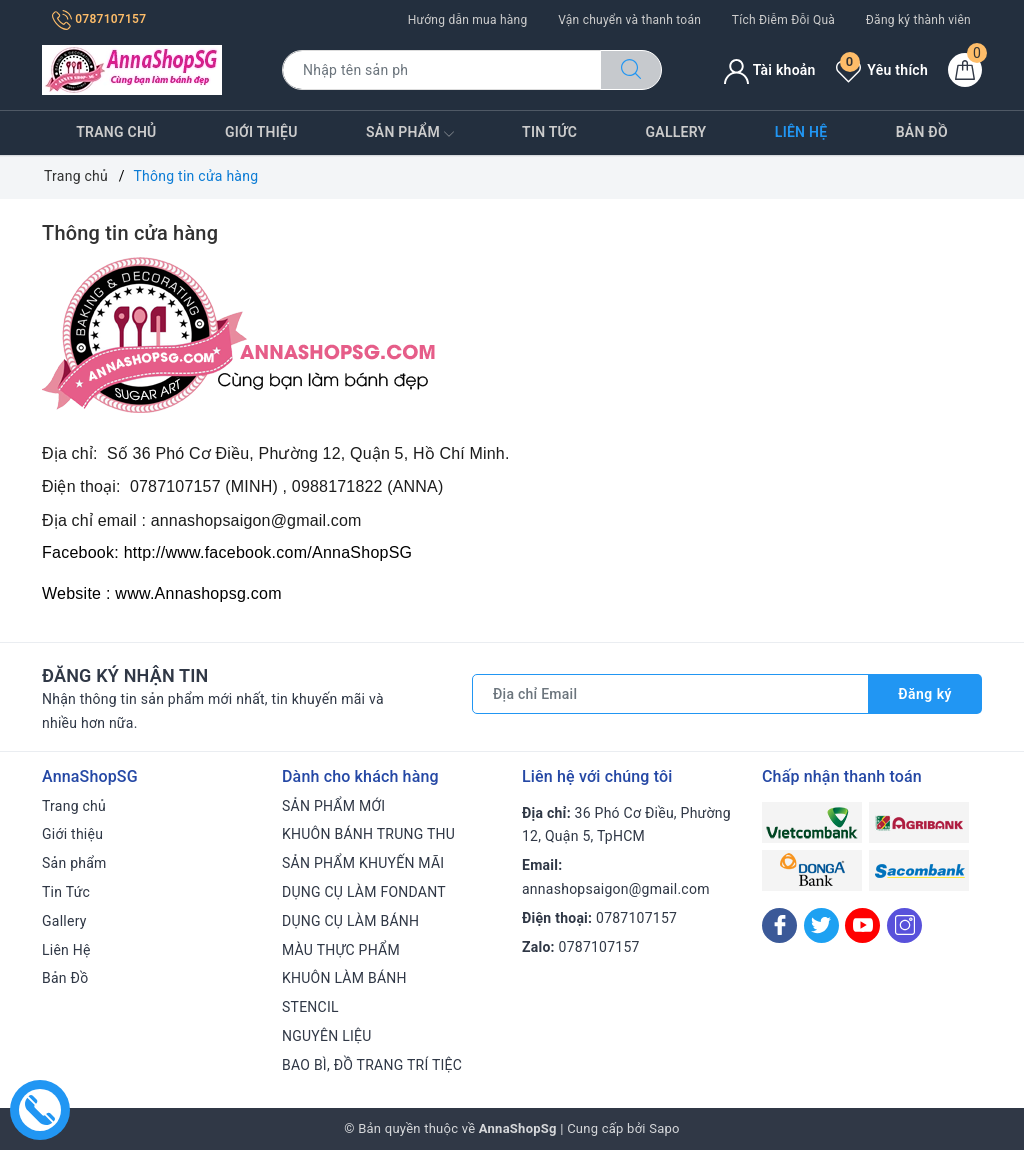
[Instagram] (904, 925)
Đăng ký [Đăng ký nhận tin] (925, 694)
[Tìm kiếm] (631, 70)
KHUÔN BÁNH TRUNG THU (368, 834)
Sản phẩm (410, 134)
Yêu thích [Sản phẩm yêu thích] (882, 70)
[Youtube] (862, 925)
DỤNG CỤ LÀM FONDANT (364, 892)
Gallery (676, 132)
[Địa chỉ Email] (670, 694)
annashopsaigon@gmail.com (616, 889)
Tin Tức (549, 132)
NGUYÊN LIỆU (327, 1036)
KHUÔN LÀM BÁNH (344, 978)
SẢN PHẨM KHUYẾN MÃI (363, 863)
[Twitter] (821, 925)
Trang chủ (116, 132)
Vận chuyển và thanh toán (629, 20)
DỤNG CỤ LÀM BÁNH (350, 921)
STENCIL (310, 1007)
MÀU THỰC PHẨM (341, 950)
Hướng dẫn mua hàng (468, 20)
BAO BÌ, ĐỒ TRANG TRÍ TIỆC (372, 1065)
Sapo (664, 1128)
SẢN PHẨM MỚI (333, 806)
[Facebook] (779, 925)
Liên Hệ (801, 132)
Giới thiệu (261, 132)
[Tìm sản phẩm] (441, 70)
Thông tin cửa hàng (130, 233)
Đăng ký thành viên (918, 20)
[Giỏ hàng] (965, 70)
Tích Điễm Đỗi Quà (783, 20)
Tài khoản (769, 70)
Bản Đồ (922, 132)
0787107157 (99, 19)
